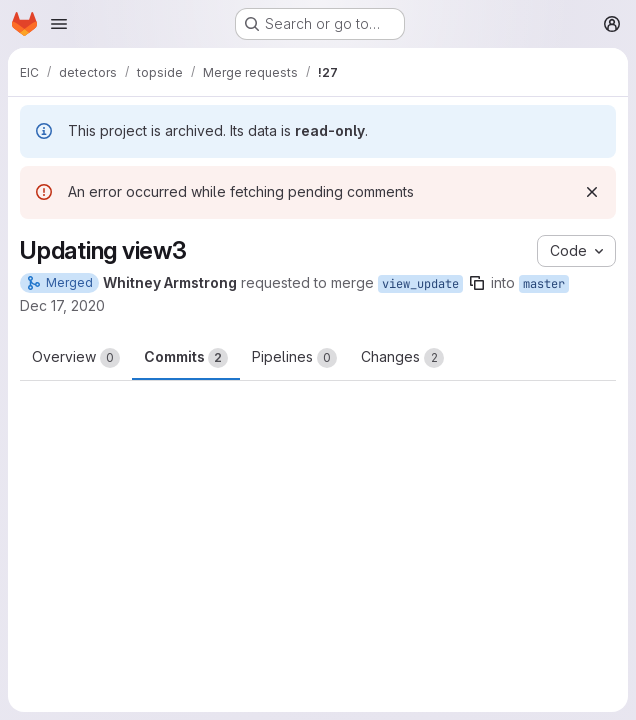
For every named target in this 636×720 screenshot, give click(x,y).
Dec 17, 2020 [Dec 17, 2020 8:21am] (62, 305)
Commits (186, 358)
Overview (76, 358)
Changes (402, 358)
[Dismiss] (592, 192)
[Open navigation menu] (59, 24)
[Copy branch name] (477, 283)
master (544, 284)
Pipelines (294, 358)
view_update (420, 284)
